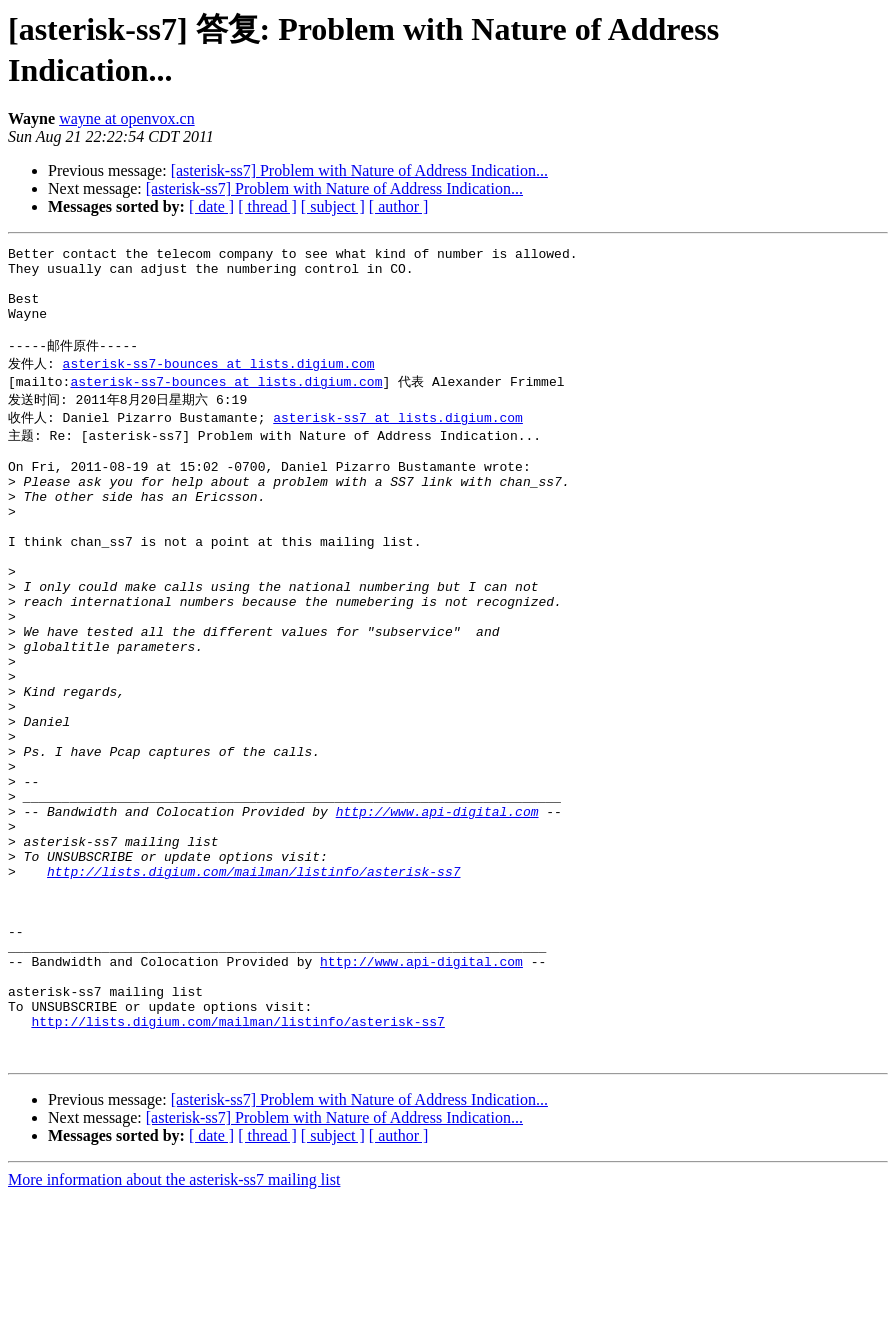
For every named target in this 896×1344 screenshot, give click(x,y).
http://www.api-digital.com (437, 910)
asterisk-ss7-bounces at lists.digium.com (219, 383)
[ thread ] (267, 206)
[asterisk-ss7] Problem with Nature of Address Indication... (359, 170)
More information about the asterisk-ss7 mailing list (174, 1326)
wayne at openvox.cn (127, 118)
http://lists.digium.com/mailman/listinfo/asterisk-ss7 (253, 982)
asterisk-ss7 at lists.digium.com (398, 440)
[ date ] (211, 206)
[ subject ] (333, 206)
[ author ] (399, 206)
